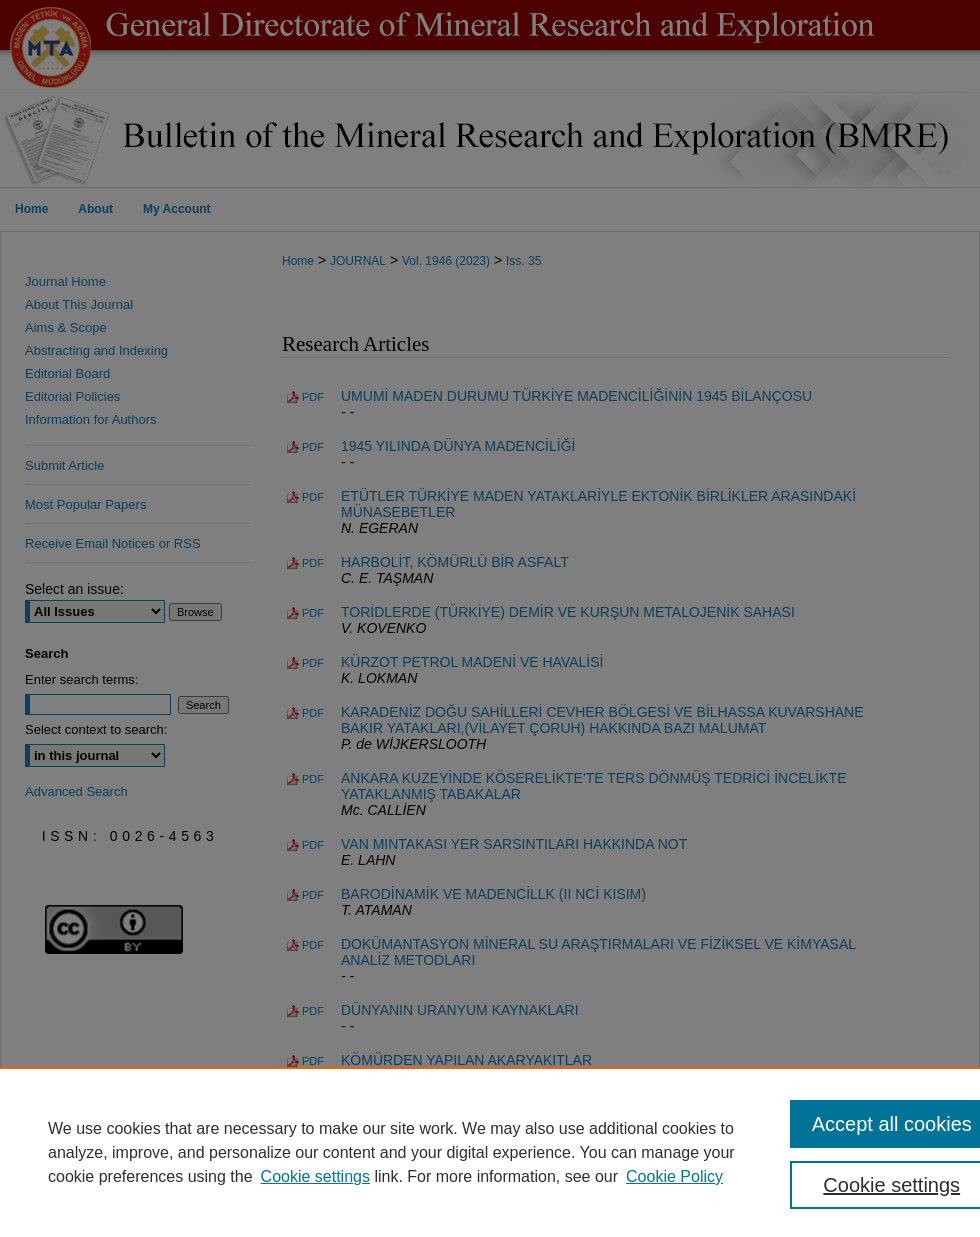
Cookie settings (315, 1176)
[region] (490, 1152)
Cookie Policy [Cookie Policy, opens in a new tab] (674, 1176)
